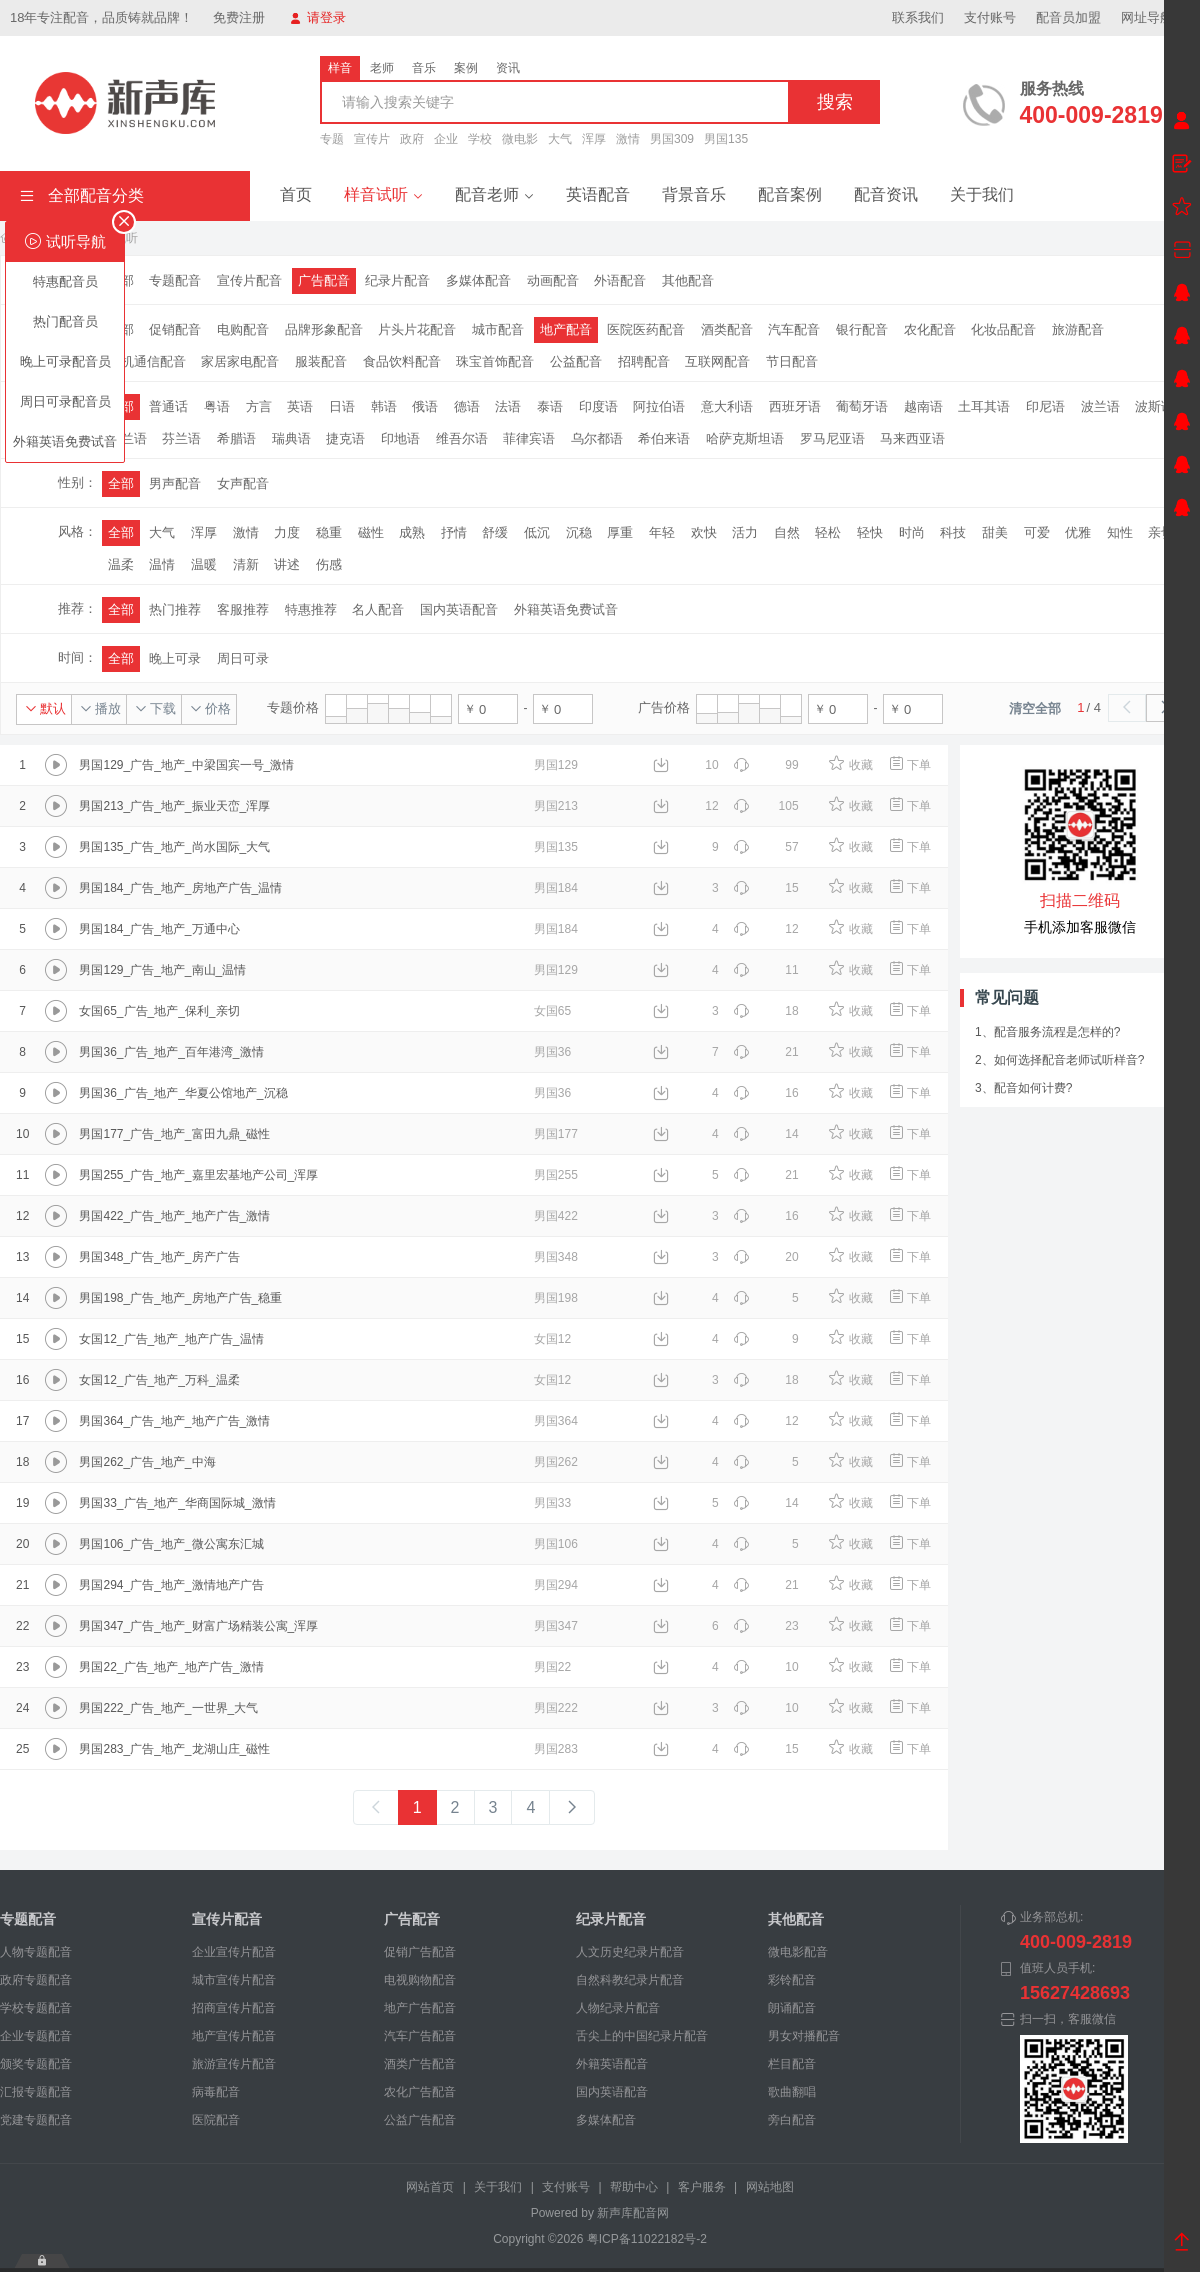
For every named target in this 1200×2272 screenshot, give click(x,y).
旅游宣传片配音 (234, 2064)
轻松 (828, 532)
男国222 (556, 1708)
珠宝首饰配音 (495, 361)
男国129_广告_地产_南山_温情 (162, 970)
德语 (467, 406)
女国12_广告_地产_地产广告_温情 (171, 1339)
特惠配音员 (65, 281)
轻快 (870, 532)
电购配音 (243, 329)
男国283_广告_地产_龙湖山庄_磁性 (174, 1749)
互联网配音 (717, 361)
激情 (628, 139)
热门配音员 (65, 321)
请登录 (318, 17)
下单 (909, 765)
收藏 (850, 765)
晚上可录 (175, 658)
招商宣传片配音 (234, 2008)
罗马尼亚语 (832, 438)
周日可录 (243, 658)
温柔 (121, 564)
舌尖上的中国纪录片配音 (642, 2036)
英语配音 (598, 194)
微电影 (520, 139)
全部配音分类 (82, 195)
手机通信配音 (147, 361)
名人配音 (378, 609)
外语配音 (620, 280)
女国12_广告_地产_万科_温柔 (159, 1380)
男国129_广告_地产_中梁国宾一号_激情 (186, 765)
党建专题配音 (36, 2120)
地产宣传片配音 (234, 2036)
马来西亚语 (912, 438)
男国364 (556, 1421)
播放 (100, 708)
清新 (246, 564)
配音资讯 (886, 194)
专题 (332, 139)
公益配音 (576, 361)
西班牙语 (795, 406)
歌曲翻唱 (792, 2092)
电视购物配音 (420, 1980)
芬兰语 (181, 438)
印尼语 (1045, 406)
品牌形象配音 (324, 329)
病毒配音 (216, 2092)
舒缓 (495, 532)
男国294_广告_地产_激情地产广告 (171, 1585)
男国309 (672, 139)
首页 (296, 194)
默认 (45, 708)
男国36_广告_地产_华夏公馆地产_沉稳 (183, 1093)
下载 (155, 708)
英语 (300, 406)
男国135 (726, 139)
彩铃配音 (792, 1980)
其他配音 (688, 280)
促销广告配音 (420, 1952)
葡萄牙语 (862, 406)
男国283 (556, 1749)
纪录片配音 (397, 280)
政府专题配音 (36, 1980)
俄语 (425, 406)
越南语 (923, 406)
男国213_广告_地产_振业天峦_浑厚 (174, 806)
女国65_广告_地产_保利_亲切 (159, 1011)
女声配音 (243, 483)
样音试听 (383, 194)
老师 (382, 68)
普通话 (168, 406)
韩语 (384, 406)
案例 (466, 68)
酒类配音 (727, 329)
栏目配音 (792, 2064)
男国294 (556, 1585)
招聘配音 (644, 361)
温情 (162, 564)
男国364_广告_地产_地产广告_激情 (174, 1421)
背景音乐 (694, 194)
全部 (121, 483)
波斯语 (1154, 406)
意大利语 (727, 406)
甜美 (995, 532)
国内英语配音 (459, 609)
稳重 (329, 532)
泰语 (550, 406)
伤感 (329, 564)
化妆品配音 (1003, 329)
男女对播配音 (804, 2036)
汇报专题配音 (36, 2092)
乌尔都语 (597, 438)
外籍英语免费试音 (65, 441)
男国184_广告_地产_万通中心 (159, 929)
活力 (745, 532)
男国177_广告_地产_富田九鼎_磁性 (174, 1134)
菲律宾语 (529, 438)
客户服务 (702, 2187)
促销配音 (175, 329)
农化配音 (930, 329)
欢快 (704, 532)
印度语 (598, 406)
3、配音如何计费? (1023, 1088)
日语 (342, 406)
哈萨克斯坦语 (745, 438)
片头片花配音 (417, 329)
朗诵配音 (792, 2008)
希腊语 (236, 438)
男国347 (556, 1626)
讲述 (287, 564)
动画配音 (553, 280)
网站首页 (430, 2187)
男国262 (556, 1462)
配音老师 (494, 194)
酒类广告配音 (420, 2064)
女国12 (552, 1339)
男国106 (556, 1544)
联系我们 (918, 17)
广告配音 (324, 280)
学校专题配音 (36, 2008)
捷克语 (345, 438)
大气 (560, 139)
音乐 (424, 68)
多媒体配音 (478, 280)
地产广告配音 (420, 2008)
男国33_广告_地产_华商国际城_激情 (177, 1503)
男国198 (556, 1298)
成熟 (412, 532)
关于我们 (982, 194)
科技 (953, 532)
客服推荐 (243, 609)
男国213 (556, 806)
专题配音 (175, 280)
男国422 (556, 1216)
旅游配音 (1078, 329)
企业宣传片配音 (234, 1952)
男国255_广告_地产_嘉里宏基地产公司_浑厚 (198, 1175)
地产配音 (566, 329)
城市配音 (498, 329)
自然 (787, 532)
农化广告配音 (420, 2092)
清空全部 (1034, 708)
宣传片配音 (249, 280)
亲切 (1161, 532)
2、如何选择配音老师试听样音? (1059, 1060)
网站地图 (770, 2187)
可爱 (1037, 532)
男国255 (556, 1175)
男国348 (556, 1257)
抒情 (454, 532)
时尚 (912, 532)
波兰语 (1100, 406)
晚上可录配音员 (65, 361)
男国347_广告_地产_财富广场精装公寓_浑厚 (198, 1626)
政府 (412, 139)
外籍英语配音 (612, 2064)
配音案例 (790, 194)
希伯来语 (664, 438)
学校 (480, 139)
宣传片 (372, 139)
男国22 (552, 1667)
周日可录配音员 (65, 401)
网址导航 (1155, 17)
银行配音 (862, 329)
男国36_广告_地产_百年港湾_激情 (171, 1052)
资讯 (508, 68)
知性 (1120, 532)
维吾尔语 (462, 438)
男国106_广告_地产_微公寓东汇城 (171, 1544)
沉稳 (579, 532)
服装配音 (321, 361)
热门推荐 (175, 609)
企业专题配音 (36, 2036)
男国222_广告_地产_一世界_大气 (168, 1708)
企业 (446, 139)
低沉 (537, 532)
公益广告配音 (420, 2120)
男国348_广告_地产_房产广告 (159, 1257)
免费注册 (239, 17)
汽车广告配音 (420, 2036)
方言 (259, 406)
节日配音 (792, 361)
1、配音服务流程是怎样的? (1047, 1032)
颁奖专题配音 (36, 2064)
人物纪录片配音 (618, 2008)
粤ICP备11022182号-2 (647, 2239)
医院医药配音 (646, 329)
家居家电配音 (240, 361)
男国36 (552, 1052)
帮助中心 (634, 2187)
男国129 (556, 765)
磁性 (371, 532)
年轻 (662, 532)
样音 (340, 68)
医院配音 (216, 2120)
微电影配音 (798, 1952)
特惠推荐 (311, 609)
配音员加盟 (1068, 17)
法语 (508, 406)
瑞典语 (291, 438)
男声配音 (175, 483)
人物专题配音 (36, 1952)
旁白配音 (792, 2120)
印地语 (400, 438)
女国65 (552, 1011)
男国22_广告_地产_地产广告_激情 (171, 1667)
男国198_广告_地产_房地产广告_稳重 (180, 1298)
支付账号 (990, 17)
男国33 (552, 1503)
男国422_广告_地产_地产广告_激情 (174, 1216)
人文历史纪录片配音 (630, 1952)
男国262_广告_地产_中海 (147, 1462)
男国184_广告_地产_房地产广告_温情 (180, 888)
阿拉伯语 (659, 406)
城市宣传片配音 (234, 1980)
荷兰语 (127, 438)
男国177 (556, 1134)
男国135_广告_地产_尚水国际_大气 (174, 847)
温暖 (204, 564)
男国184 (556, 888)
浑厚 (594, 139)
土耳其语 (984, 406)
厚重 (620, 532)
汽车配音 (794, 329)
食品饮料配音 (402, 361)
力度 (287, 532)
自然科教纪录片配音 (630, 1980)
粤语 (217, 406)
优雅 (1078, 532)
